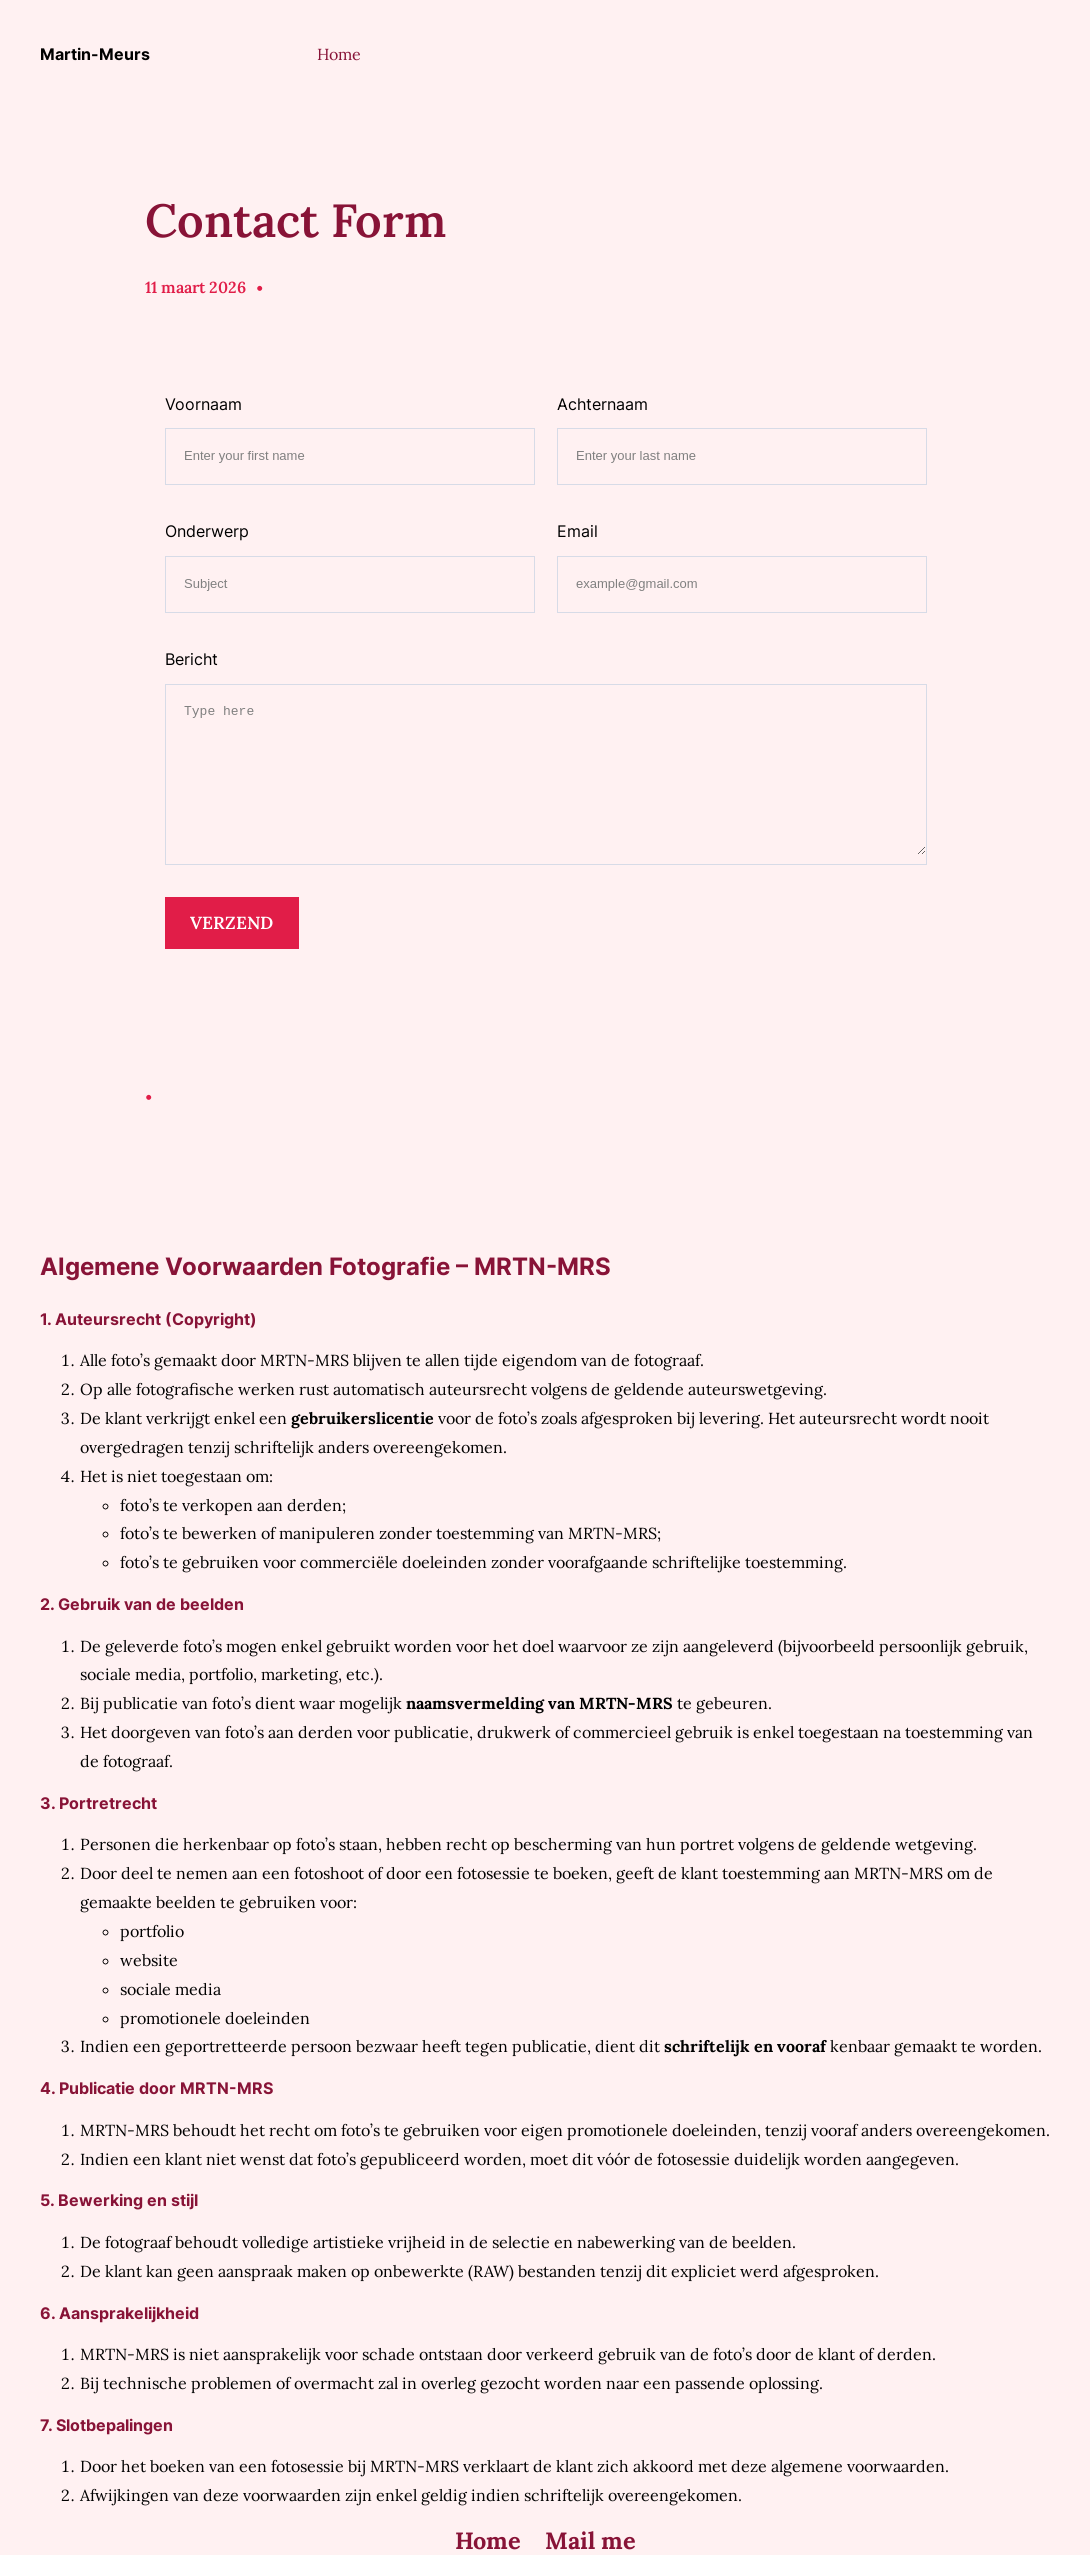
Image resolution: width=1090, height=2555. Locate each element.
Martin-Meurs (95, 54)
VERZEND (231, 922)
